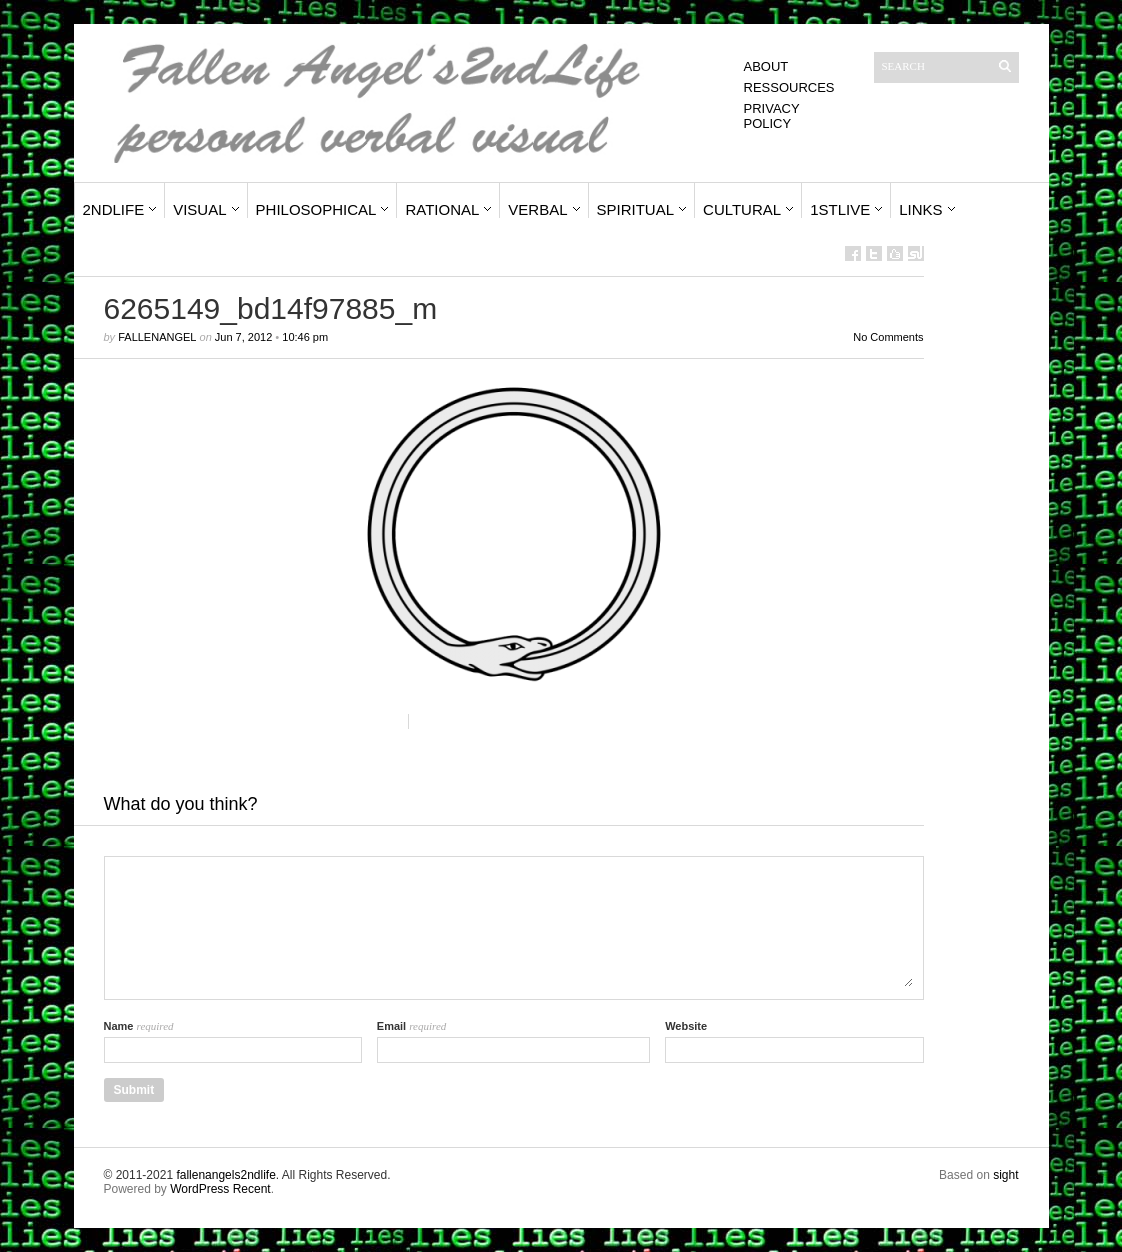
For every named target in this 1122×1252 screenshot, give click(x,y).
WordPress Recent (220, 1189)
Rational (442, 209)
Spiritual (636, 209)
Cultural (742, 209)
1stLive (840, 209)
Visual (199, 209)
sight (1005, 1175)
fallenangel (157, 337)
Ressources (789, 87)
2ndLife (114, 209)
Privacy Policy (772, 116)
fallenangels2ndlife (225, 1175)
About (766, 66)
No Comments (888, 337)
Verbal (537, 209)
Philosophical (316, 209)
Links (920, 209)
